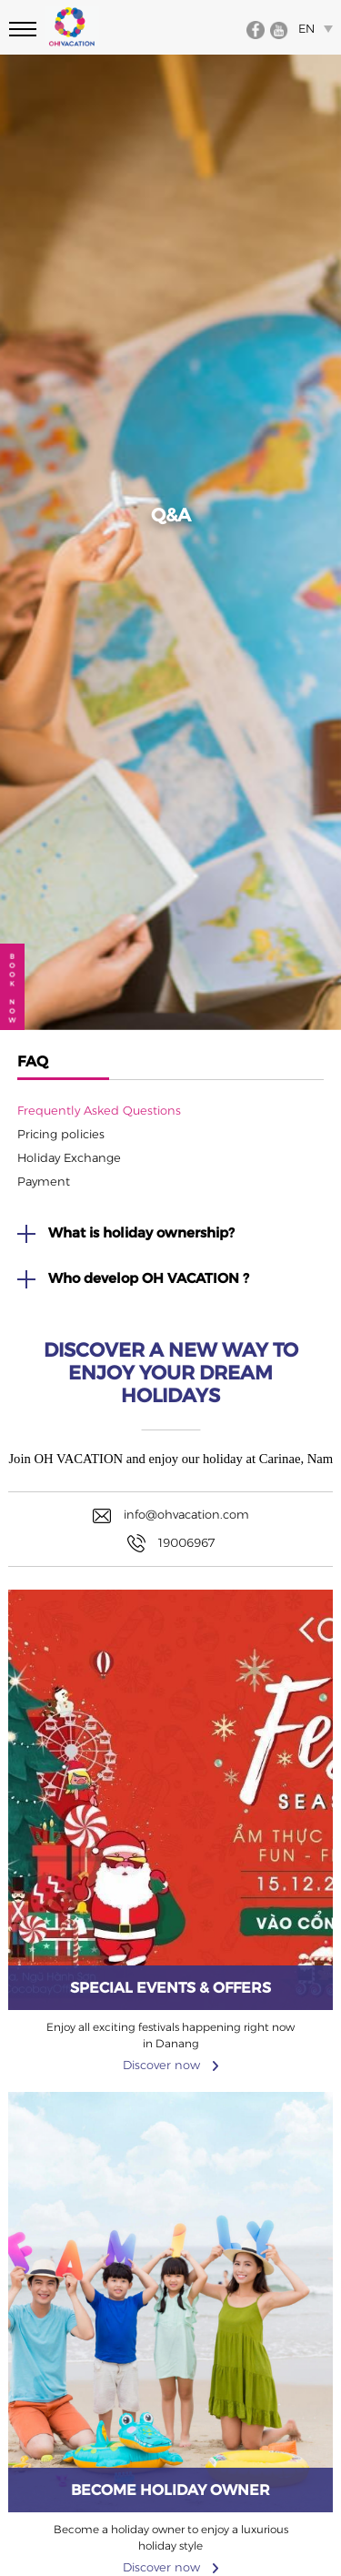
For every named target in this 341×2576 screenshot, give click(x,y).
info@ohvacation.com (171, 1515)
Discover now (170, 2030)
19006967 (171, 1543)
